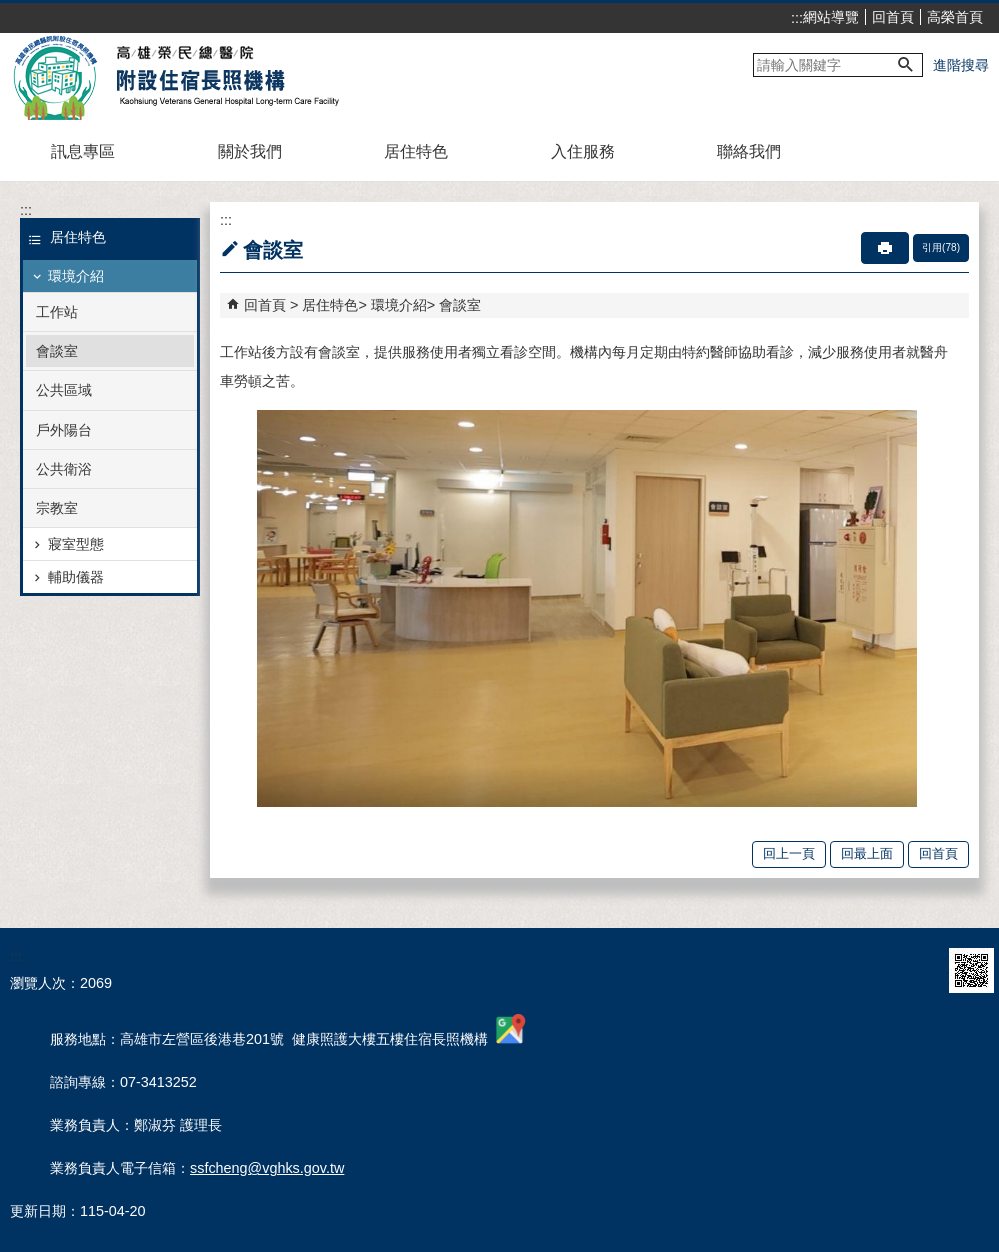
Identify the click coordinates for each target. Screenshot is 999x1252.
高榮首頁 (955, 17)
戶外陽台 (64, 430)
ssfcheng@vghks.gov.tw (267, 1168)
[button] (906, 65)
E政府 (917, 970)
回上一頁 (789, 853)
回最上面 (867, 853)
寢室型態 (76, 544)
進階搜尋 (961, 65)
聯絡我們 (749, 151)
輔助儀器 (76, 577)
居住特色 (416, 151)
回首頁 (893, 17)
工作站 (57, 312)
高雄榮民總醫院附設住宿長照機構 (183, 78)
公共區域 (64, 390)
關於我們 (250, 151)
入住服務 (583, 151)
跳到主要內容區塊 (10, 10)
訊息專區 (83, 151)
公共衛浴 (64, 469)
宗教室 (57, 508)
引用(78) (941, 247)
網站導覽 (831, 17)
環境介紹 (76, 276)
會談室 (57, 351)
